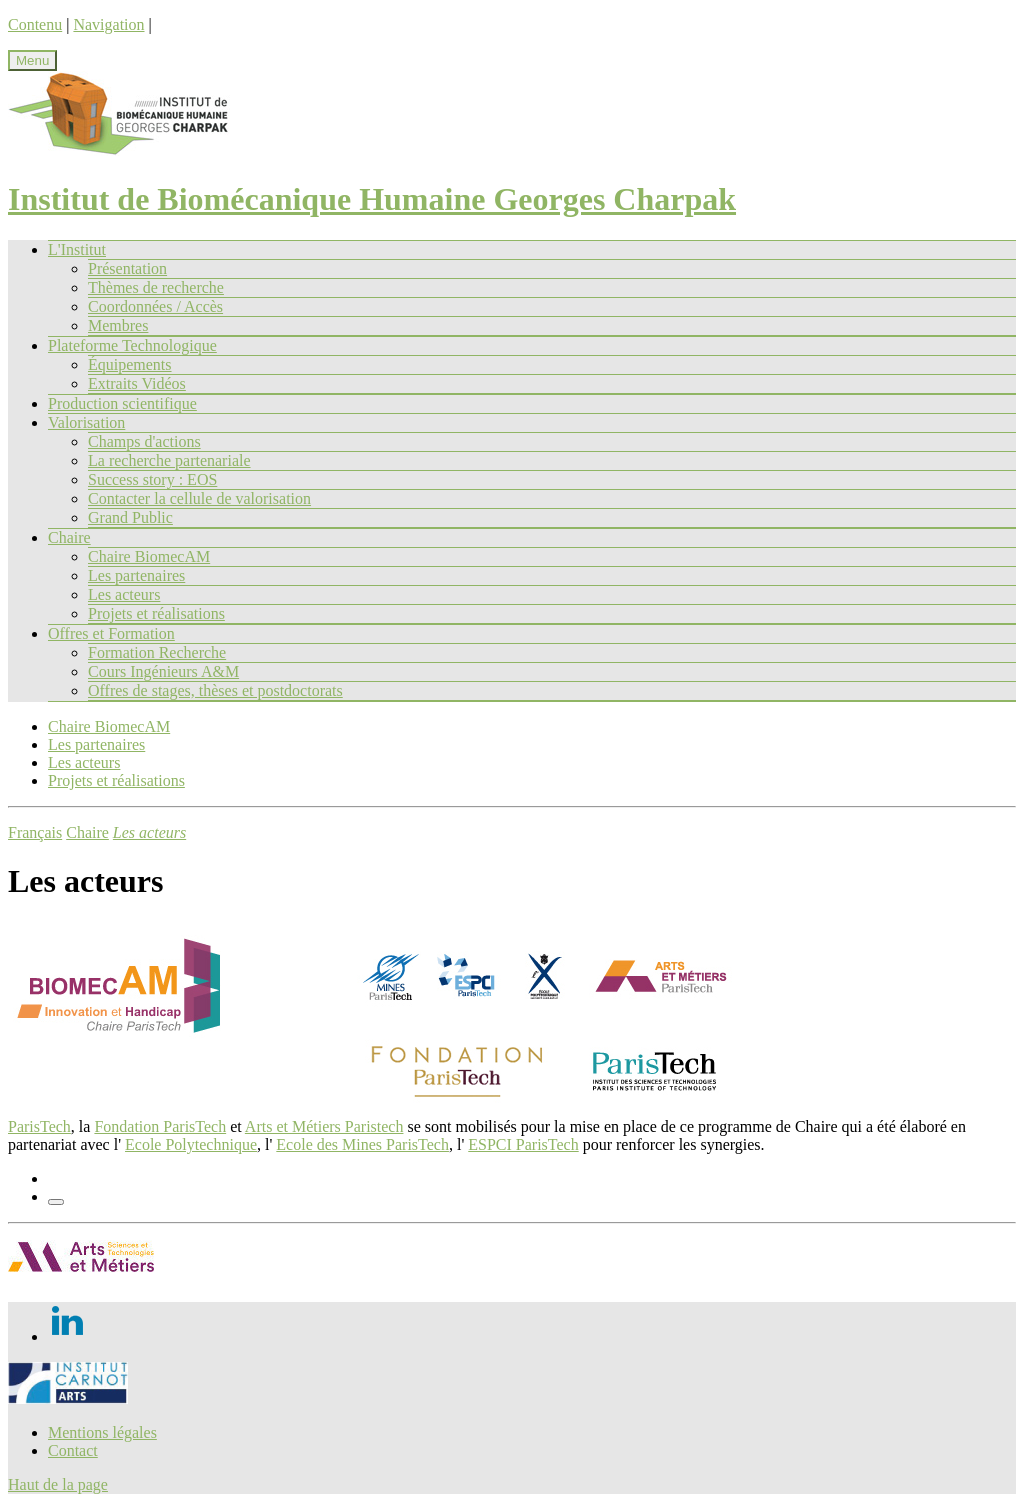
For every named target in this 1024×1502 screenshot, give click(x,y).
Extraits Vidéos (137, 383)
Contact (73, 1450)
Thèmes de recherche (156, 287)
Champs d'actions (144, 441)
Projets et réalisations (156, 613)
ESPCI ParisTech (523, 1144)
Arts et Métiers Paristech (324, 1126)
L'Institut (77, 249)
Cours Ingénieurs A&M (163, 671)
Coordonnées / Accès (155, 306)
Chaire (69, 537)
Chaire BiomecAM (149, 556)
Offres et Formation (111, 633)
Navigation (108, 24)
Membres (118, 325)
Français (35, 832)
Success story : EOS (152, 479)
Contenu (35, 24)
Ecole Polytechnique (191, 1144)
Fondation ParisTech (160, 1126)
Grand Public (130, 517)
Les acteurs (124, 594)
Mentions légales (102, 1432)
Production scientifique (122, 403)
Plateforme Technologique (132, 345)
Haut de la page (58, 1484)
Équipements (130, 364)
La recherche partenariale (169, 460)
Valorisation (86, 422)
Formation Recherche (157, 652)
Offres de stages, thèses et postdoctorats (215, 690)
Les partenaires (136, 575)
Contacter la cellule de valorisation (199, 498)
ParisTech (39, 1126)
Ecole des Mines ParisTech (362, 1144)
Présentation (127, 268)
